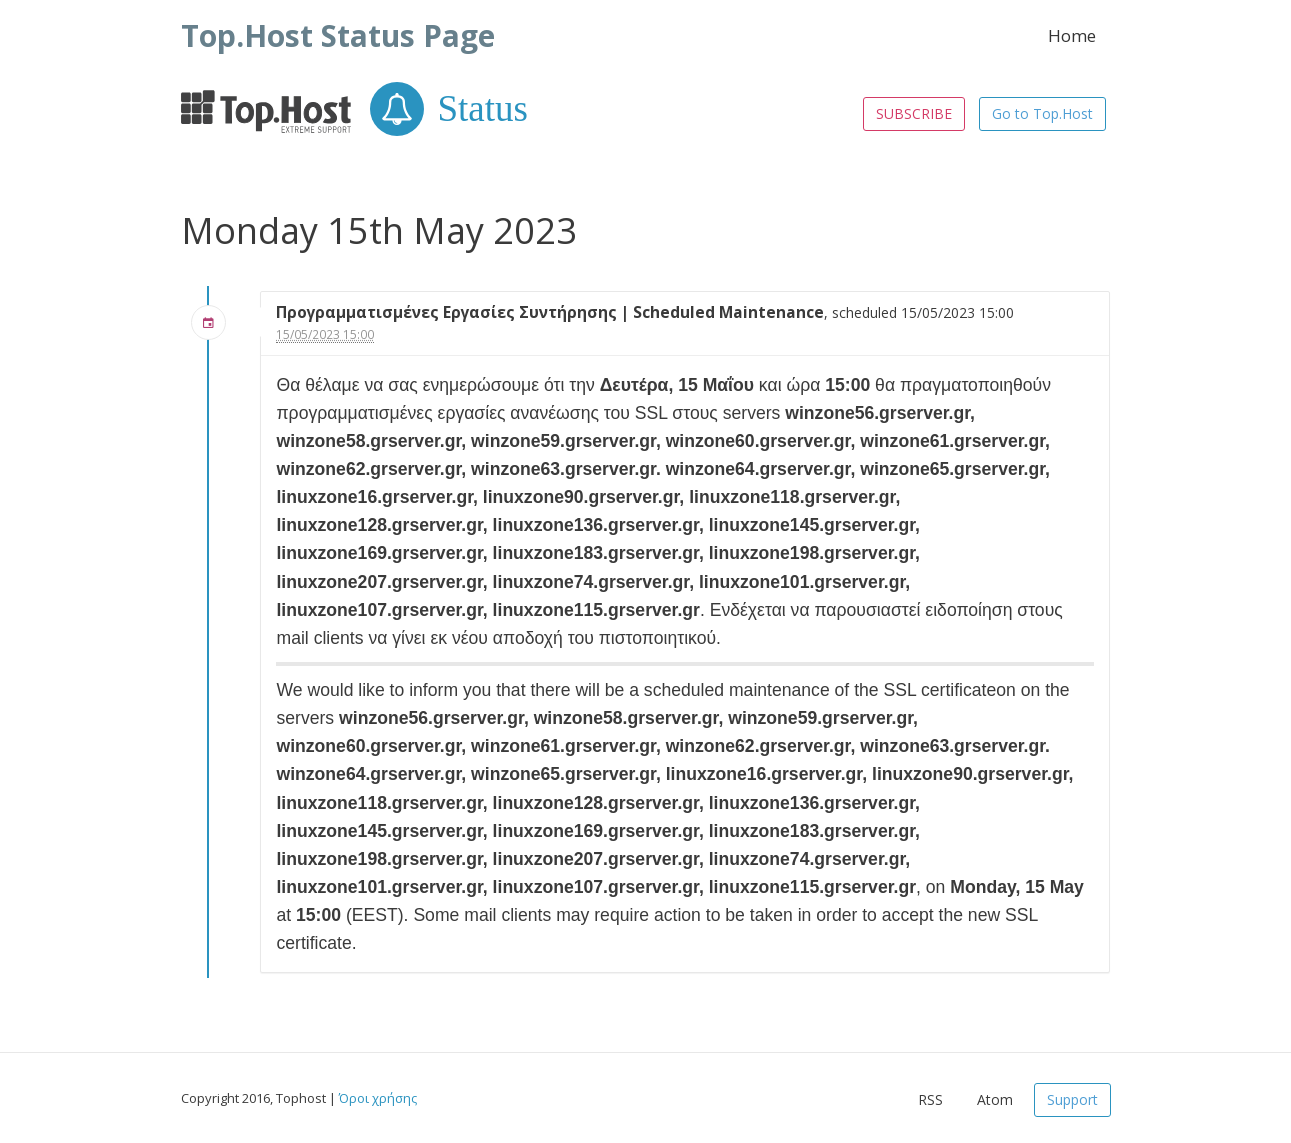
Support (1072, 1099)
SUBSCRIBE (914, 113)
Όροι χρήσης (378, 1098)
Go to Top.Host (1042, 113)
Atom (995, 1099)
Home (1072, 35)
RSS (930, 1099)
